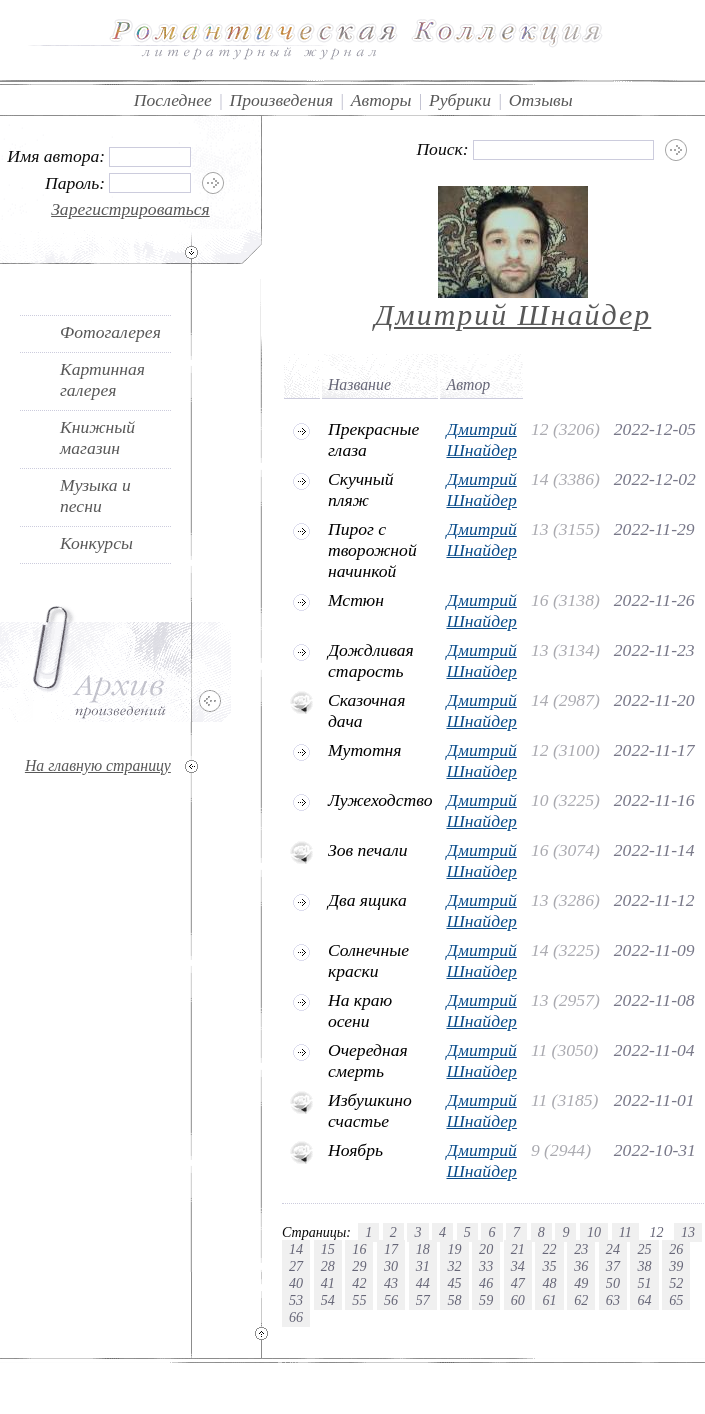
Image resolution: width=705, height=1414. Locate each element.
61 (549, 1300)
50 (613, 1283)
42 (359, 1283)
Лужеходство (380, 800)
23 (581, 1249)
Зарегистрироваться (130, 209)
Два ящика (367, 900)
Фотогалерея (110, 332)
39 (676, 1266)
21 (518, 1249)
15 (328, 1249)
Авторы (381, 100)
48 (549, 1283)
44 (423, 1283)
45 (454, 1283)
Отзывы (541, 100)
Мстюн (356, 600)
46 (486, 1283)
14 (296, 1249)
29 (359, 1266)
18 (423, 1249)
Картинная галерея (102, 379)
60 (518, 1300)
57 (423, 1300)
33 (486, 1266)
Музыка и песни (95, 495)
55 (359, 1300)
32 (454, 1266)
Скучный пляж (361, 489)
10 (594, 1232)
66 (296, 1317)
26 (676, 1249)
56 (391, 1300)
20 (486, 1249)
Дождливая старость (371, 660)
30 (391, 1266)
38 (644, 1266)
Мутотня (365, 750)
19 (454, 1249)
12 (656, 1232)
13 (688, 1232)
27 (296, 1266)
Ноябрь (355, 1150)
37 (613, 1266)
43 (391, 1283)
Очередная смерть (368, 1060)
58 (454, 1300)
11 (625, 1232)
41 (328, 1283)
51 (644, 1283)
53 (296, 1300)
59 (486, 1300)
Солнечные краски (368, 960)
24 (613, 1249)
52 (676, 1283)
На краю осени (360, 1010)
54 (328, 1300)
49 (581, 1283)
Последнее (173, 100)
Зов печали (368, 850)
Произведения (282, 100)
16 (359, 1249)
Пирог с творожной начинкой (372, 550)
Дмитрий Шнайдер (513, 314)
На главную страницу (98, 765)
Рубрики (460, 100)
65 (676, 1300)
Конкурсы (96, 543)
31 (423, 1266)
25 (644, 1249)
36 (581, 1266)
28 (328, 1266)
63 (613, 1300)
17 (391, 1249)
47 (518, 1283)
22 (549, 1249)
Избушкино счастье (370, 1110)
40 (296, 1283)
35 (549, 1266)
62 (581, 1300)
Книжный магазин (97, 437)
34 (518, 1266)
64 (644, 1300)
